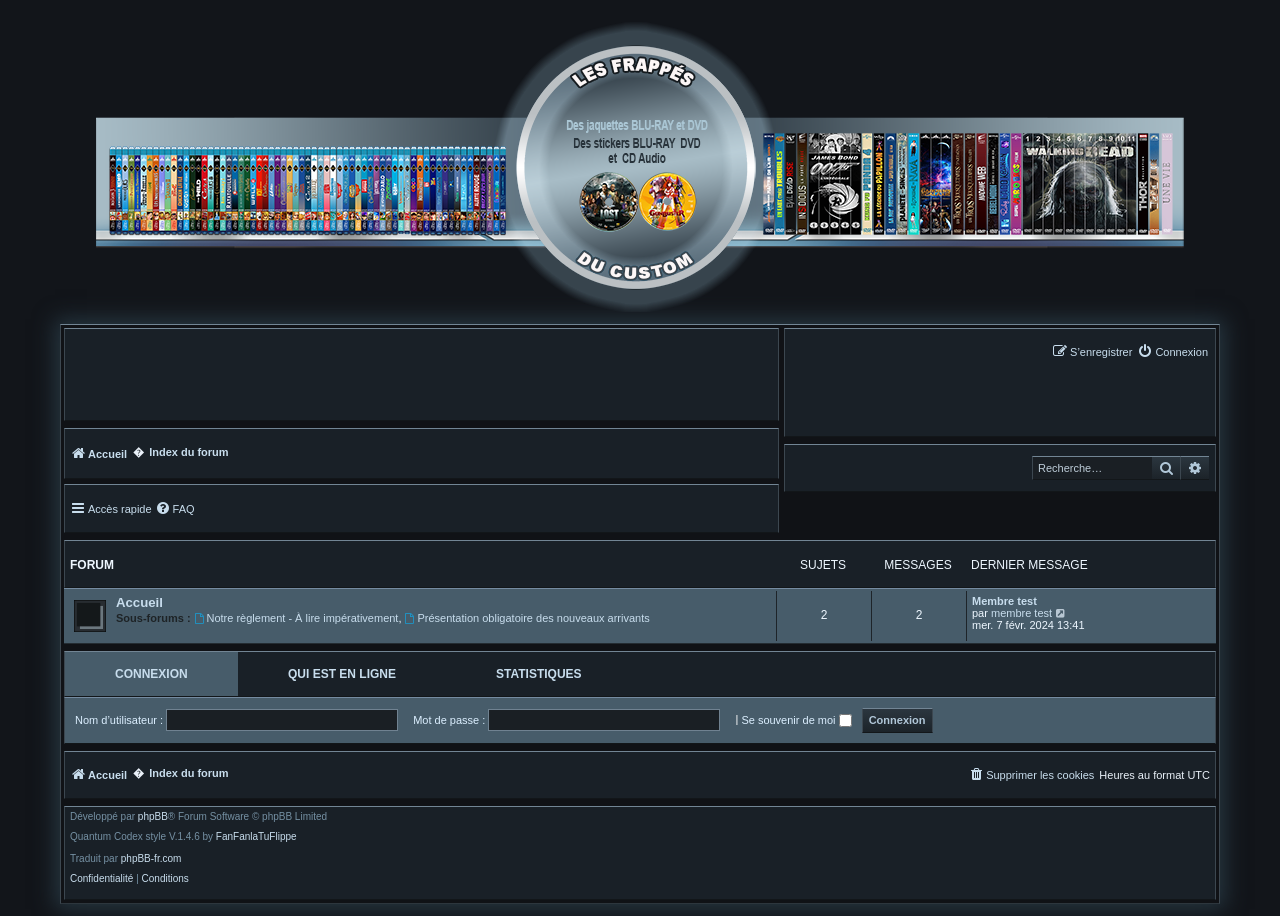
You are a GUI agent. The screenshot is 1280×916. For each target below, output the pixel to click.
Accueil (139, 602)
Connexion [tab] (151, 674)
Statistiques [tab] (539, 674)
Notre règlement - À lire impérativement (296, 618)
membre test (1021, 613)
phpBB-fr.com (151, 859)
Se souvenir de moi (796, 720)
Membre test (1004, 601)
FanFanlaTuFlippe (256, 837)
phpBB (153, 817)
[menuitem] (1172, 351)
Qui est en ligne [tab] (342, 674)
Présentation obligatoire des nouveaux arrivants (527, 618)
